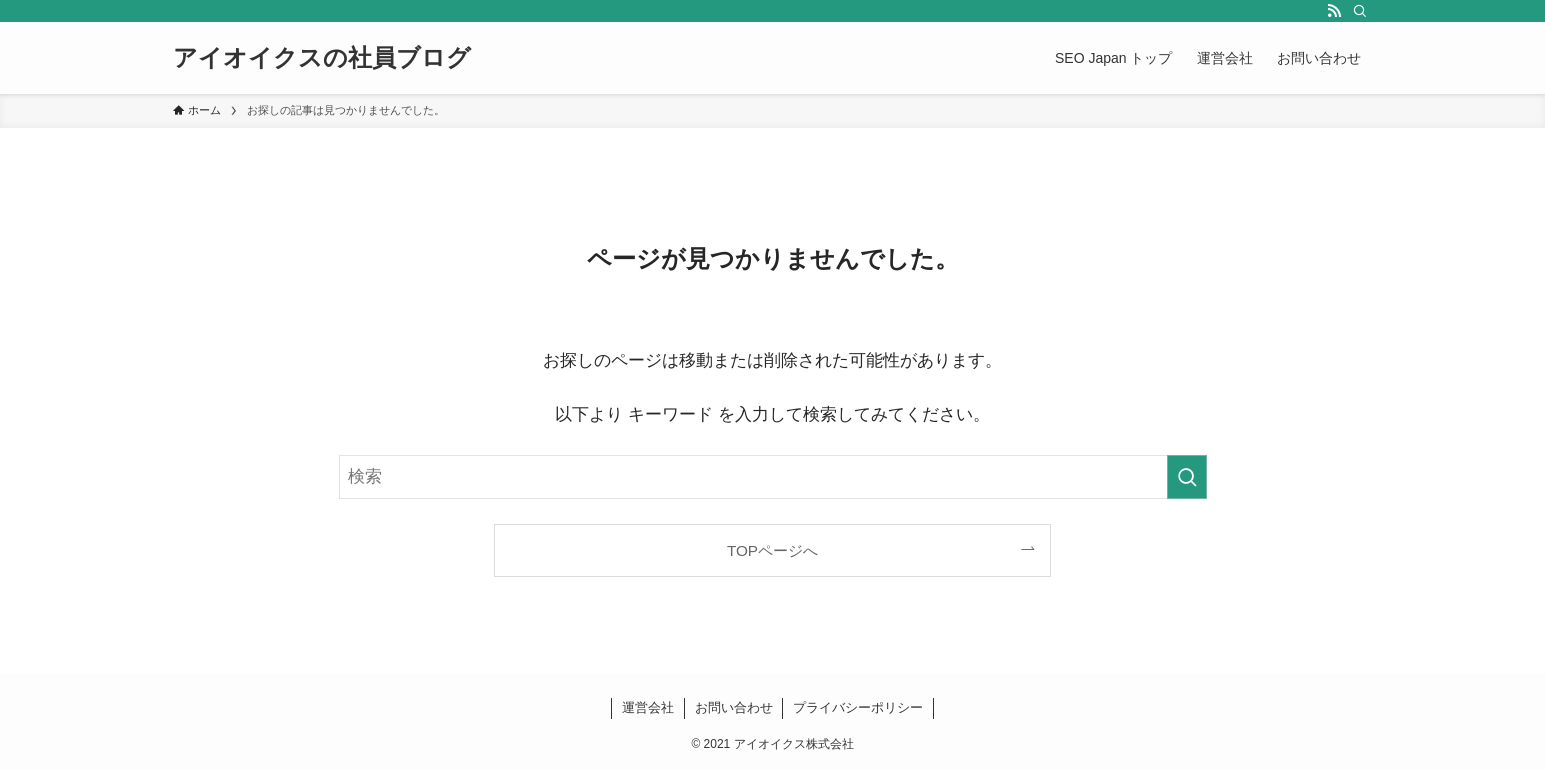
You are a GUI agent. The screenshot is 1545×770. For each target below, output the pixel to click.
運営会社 (648, 707)
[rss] (1334, 11)
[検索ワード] (773, 477)
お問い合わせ (734, 707)
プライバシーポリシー (858, 707)
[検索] (1360, 11)
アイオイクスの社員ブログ (322, 58)
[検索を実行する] (1187, 477)
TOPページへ (772, 550)
